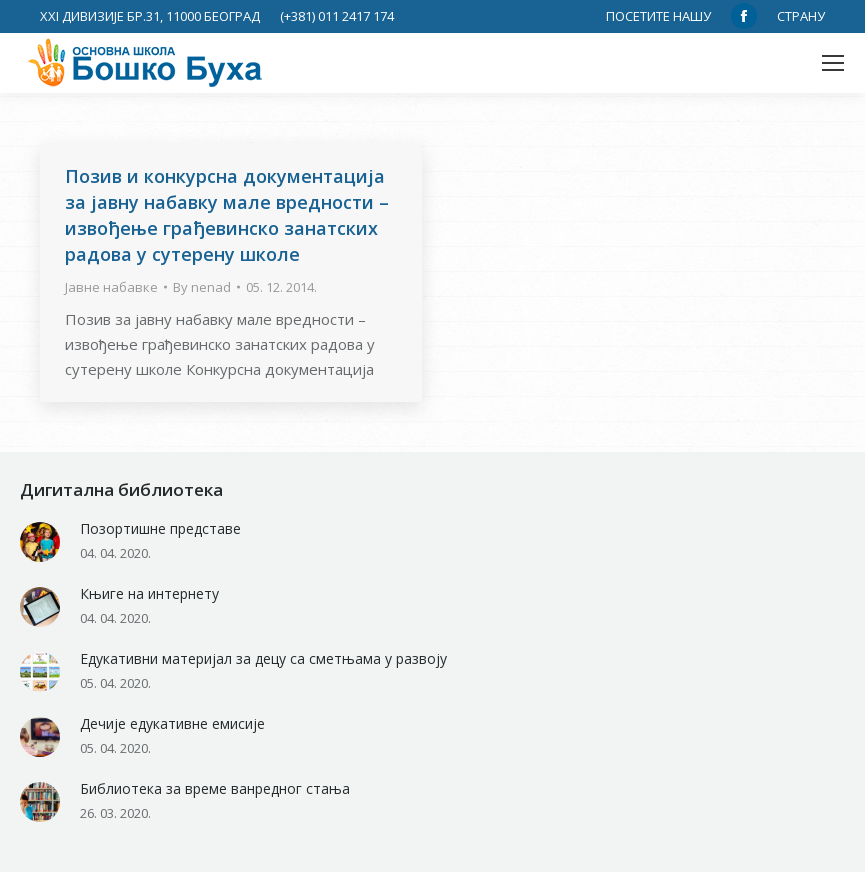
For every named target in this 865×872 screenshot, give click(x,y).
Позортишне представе (160, 528)
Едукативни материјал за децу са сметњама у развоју (263, 658)
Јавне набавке (111, 287)
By (202, 287)
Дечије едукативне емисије (172, 723)
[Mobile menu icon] (833, 63)
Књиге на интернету (149, 593)
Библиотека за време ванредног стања (215, 788)
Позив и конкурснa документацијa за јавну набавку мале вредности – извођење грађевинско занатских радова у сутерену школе (227, 215)
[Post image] (40, 542)
